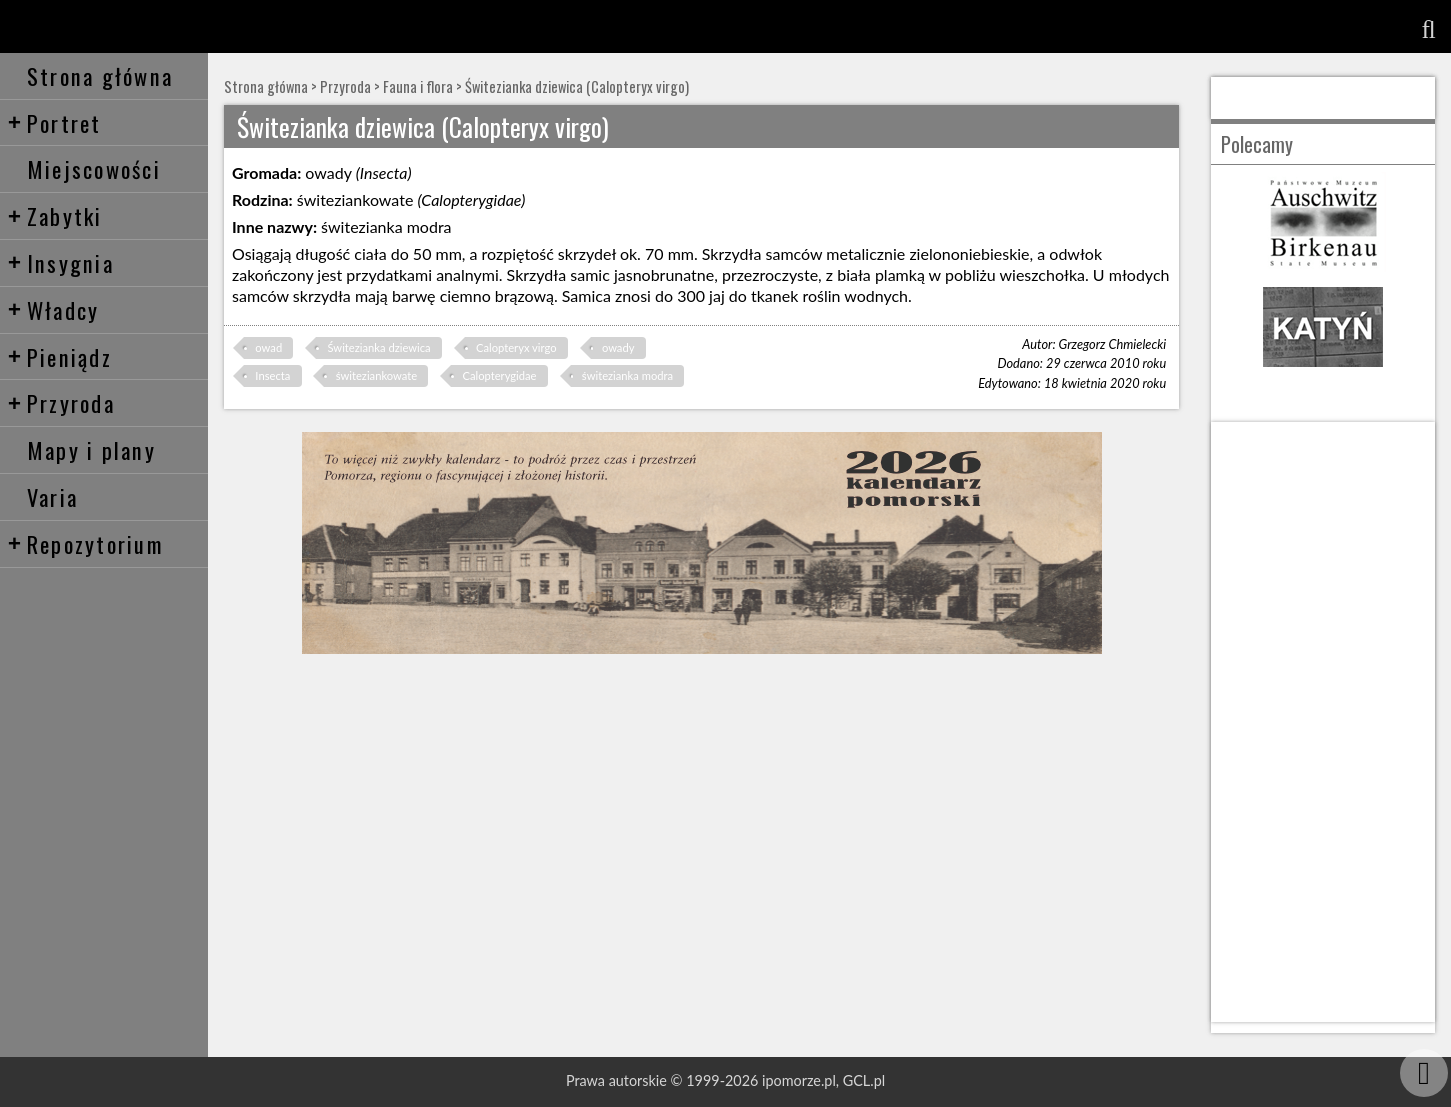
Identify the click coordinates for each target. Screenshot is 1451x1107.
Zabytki (55, 215)
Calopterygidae (499, 375)
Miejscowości (94, 168)
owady (618, 347)
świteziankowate (376, 375)
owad (268, 347)
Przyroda (61, 402)
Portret (54, 122)
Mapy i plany (91, 449)
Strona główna (100, 75)
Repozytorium (85, 543)
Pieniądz (59, 356)
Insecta (272, 375)
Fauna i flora (418, 86)
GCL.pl (864, 1080)
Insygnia (60, 262)
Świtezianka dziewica (378, 347)
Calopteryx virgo (516, 347)
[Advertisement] (1323, 722)
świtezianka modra (627, 375)
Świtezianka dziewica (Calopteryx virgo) (577, 86)
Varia (52, 496)
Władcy (53, 309)
